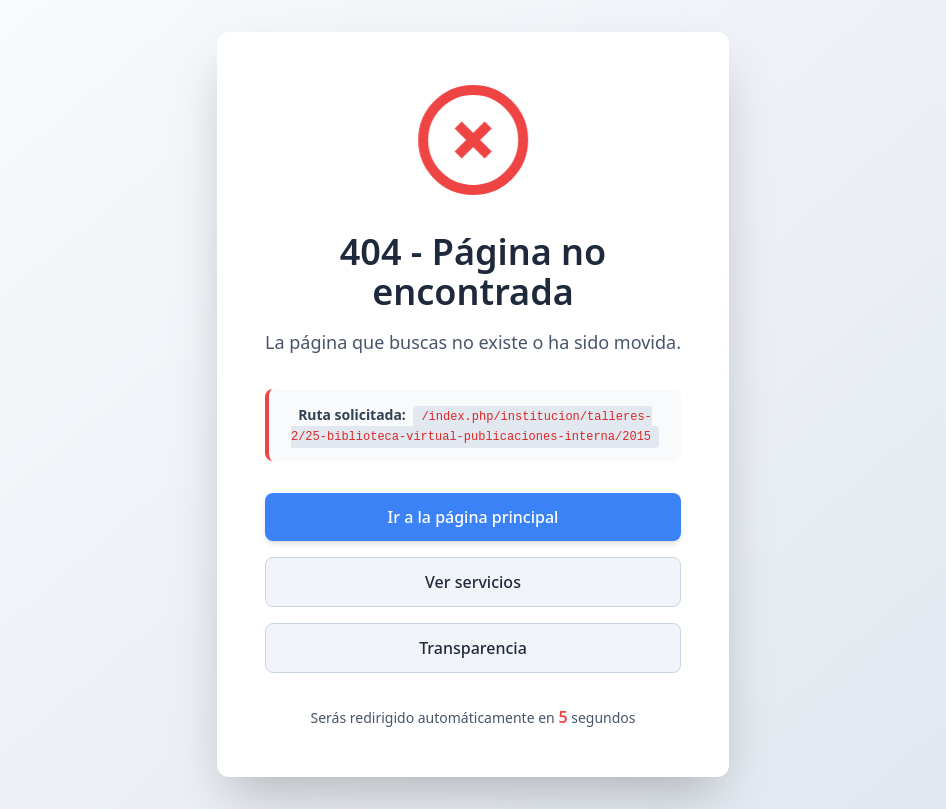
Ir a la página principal (473, 517)
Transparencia (473, 648)
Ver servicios (473, 582)
